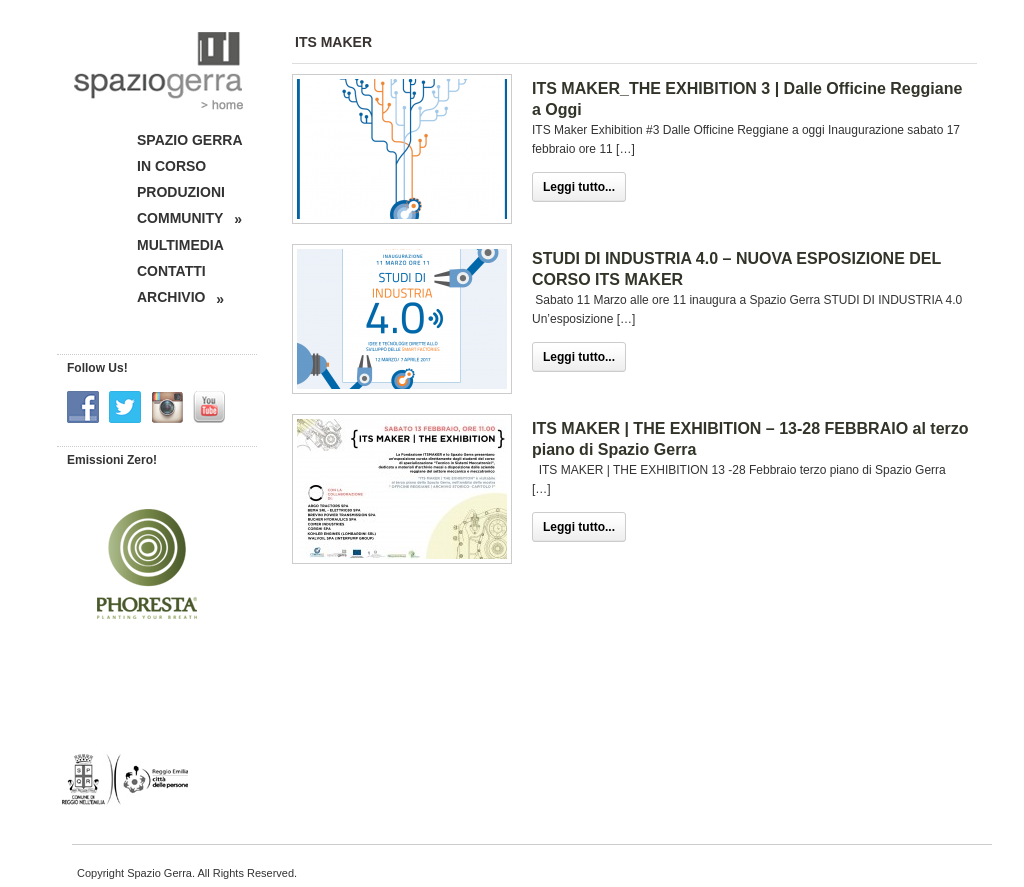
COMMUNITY (189, 218)
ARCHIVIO (180, 297)
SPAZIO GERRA (190, 140)
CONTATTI (171, 271)
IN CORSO (171, 166)
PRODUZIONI (181, 192)
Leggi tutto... (579, 187)
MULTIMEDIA (180, 245)
